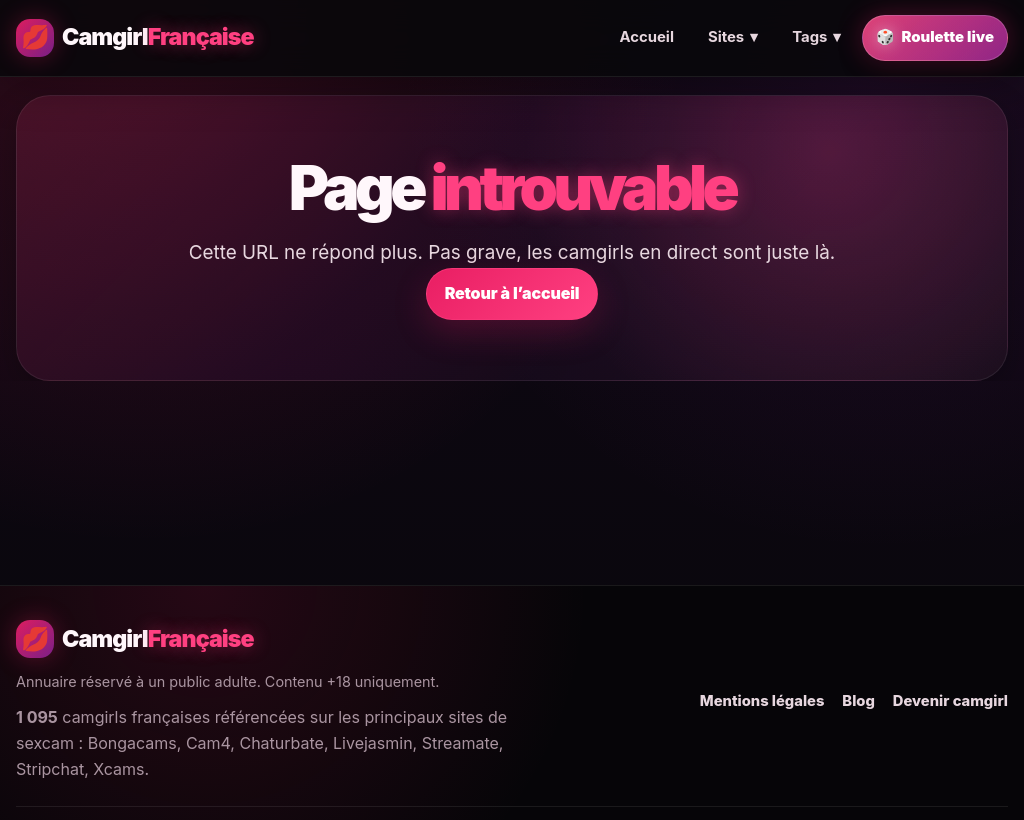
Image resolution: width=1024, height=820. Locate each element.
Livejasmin (373, 743)
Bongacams (132, 743)
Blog (858, 701)
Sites (733, 38)
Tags (816, 38)
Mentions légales (762, 701)
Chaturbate (281, 743)
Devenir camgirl (950, 701)
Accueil (646, 37)
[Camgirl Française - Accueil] (135, 38)
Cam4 (208, 743)
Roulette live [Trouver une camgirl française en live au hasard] (935, 38)
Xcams (118, 769)
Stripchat (50, 769)
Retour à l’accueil (512, 293)
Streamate (460, 743)
